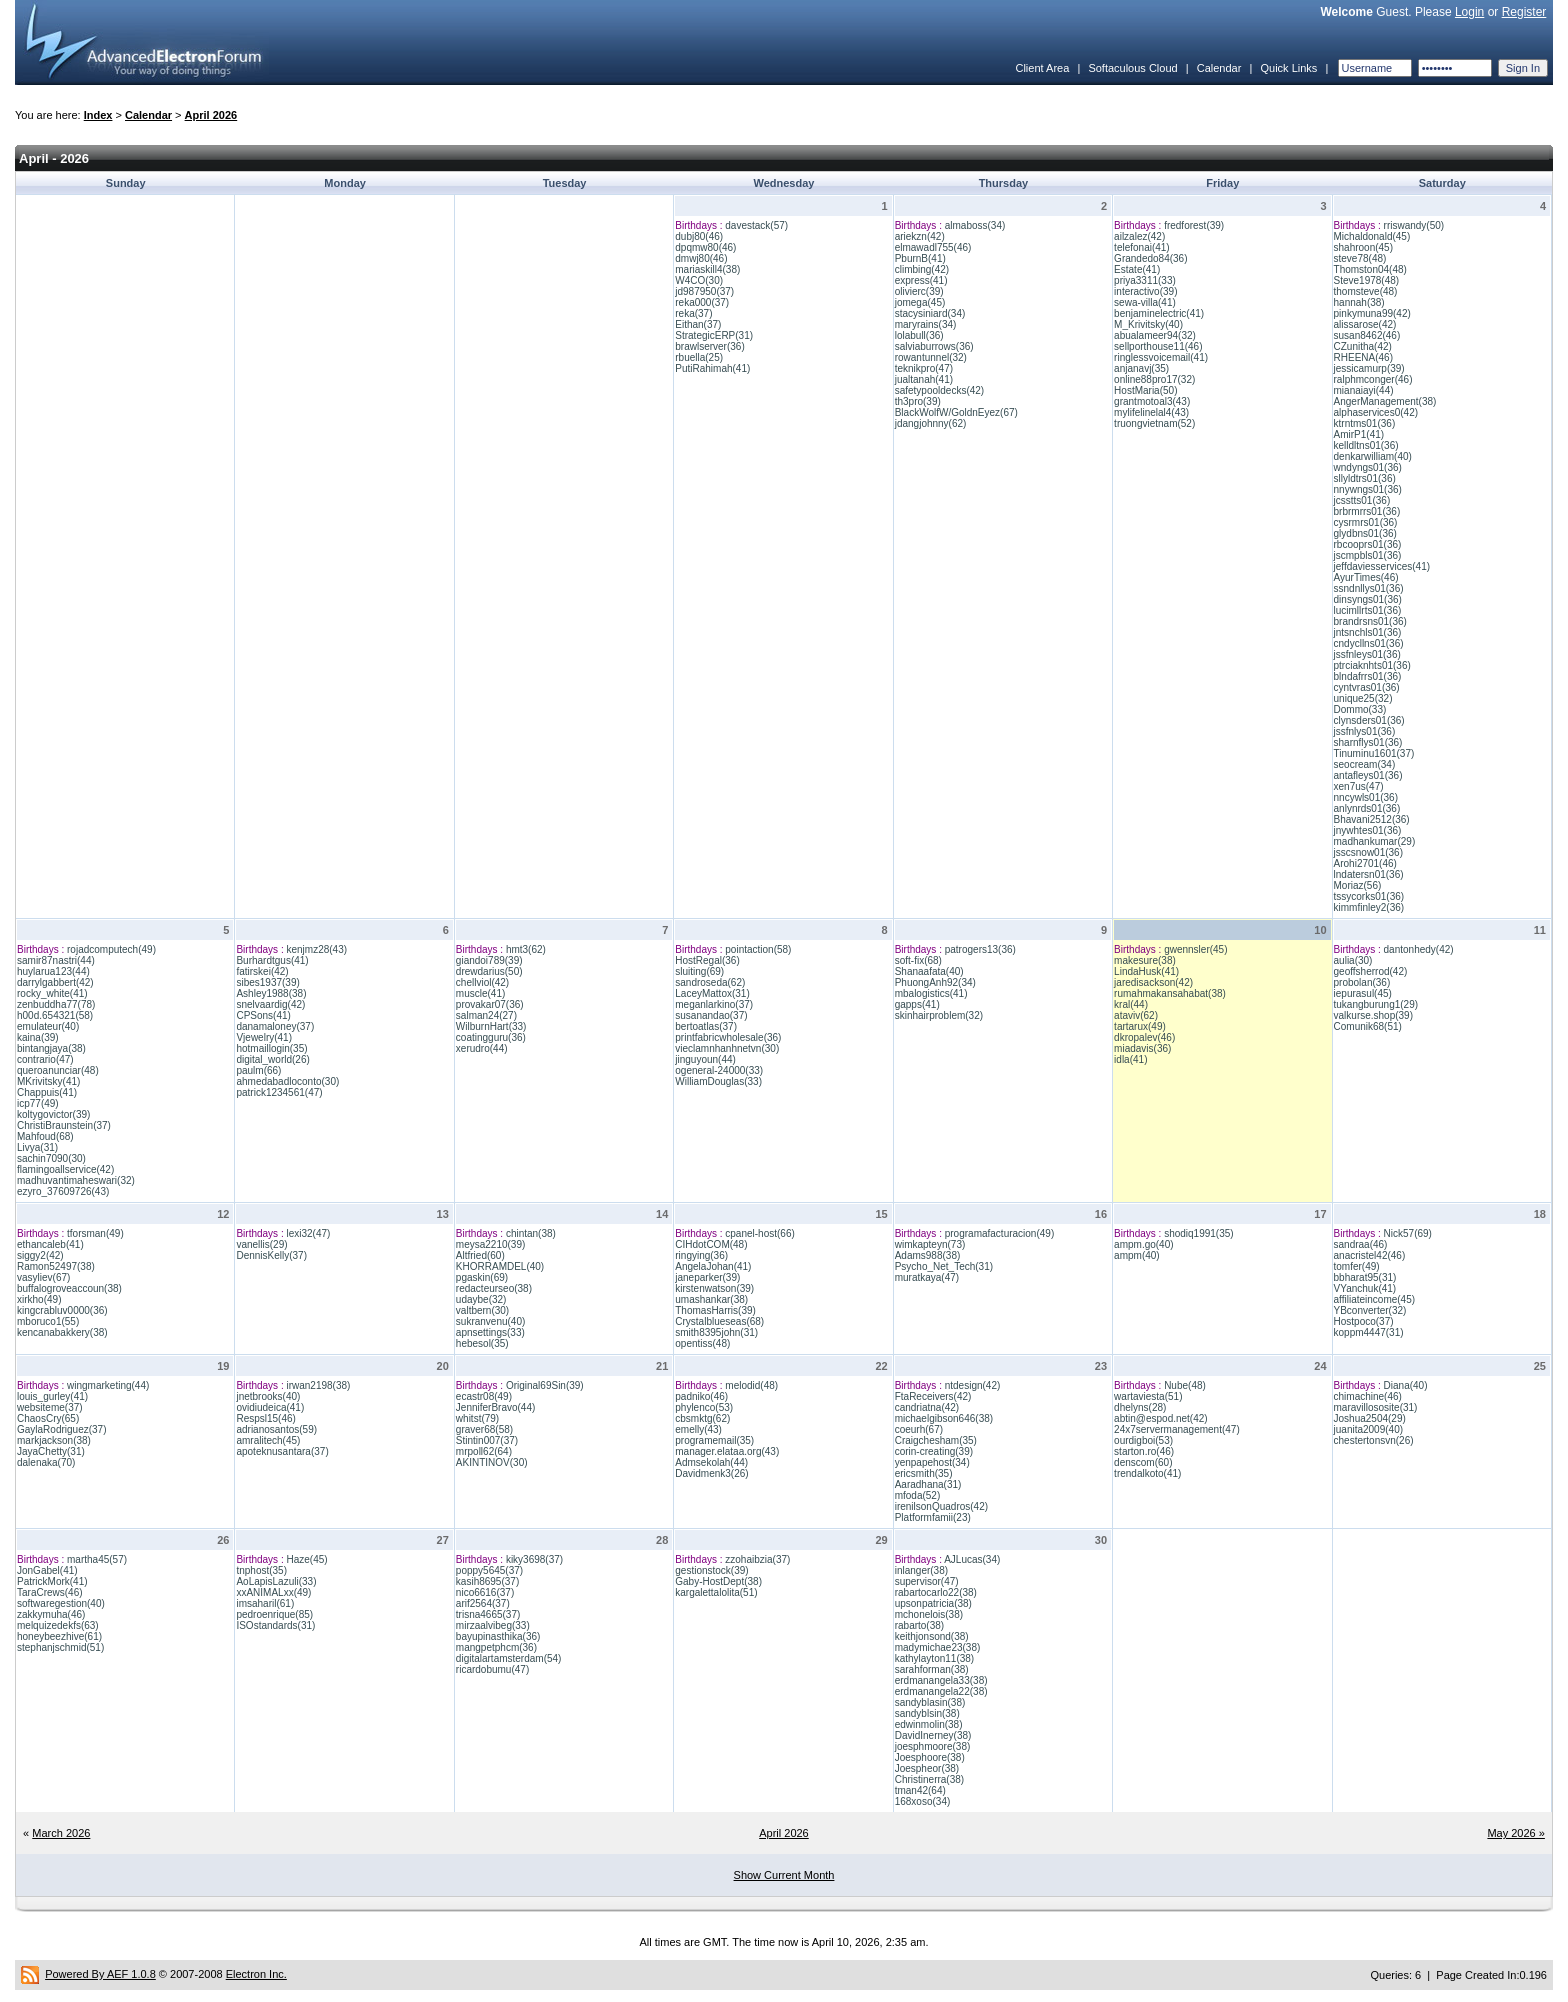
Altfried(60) (480, 1255)
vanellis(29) (261, 1244)
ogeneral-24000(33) (719, 1070)
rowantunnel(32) (931, 357)
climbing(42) (922, 269)
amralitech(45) (268, 1440)
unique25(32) (1363, 698)
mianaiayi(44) (1364, 390)
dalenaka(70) (46, 1462)
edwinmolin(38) (929, 1724)
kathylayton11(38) (935, 1658)
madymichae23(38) (938, 1647)
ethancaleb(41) (50, 1244)
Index (98, 115)
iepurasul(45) (1363, 993)
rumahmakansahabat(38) (1170, 993)
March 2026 (61, 1833)
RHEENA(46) (1363, 357)
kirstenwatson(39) (714, 1288)
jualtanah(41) (924, 379)
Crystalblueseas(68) (719, 1321)
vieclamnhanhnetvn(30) (727, 1048)
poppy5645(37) (489, 1570)
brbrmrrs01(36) (1367, 511)
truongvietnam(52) (1154, 423)
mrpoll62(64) (484, 1451)
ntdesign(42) (973, 1385)
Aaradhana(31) (928, 1484)
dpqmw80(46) (705, 247)
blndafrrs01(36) (1368, 676)
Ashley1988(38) (271, 993)
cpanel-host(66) (759, 1233)
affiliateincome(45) (1375, 1299)
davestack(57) (756, 225)
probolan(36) (1362, 982)
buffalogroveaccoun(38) (69, 1288)
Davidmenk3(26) (711, 1473)
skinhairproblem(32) (939, 1015)
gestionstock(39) (711, 1570)
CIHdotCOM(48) (711, 1244)
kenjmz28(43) (316, 949)
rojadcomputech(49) (111, 949)
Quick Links (1288, 68)
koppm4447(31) (1369, 1332)
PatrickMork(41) (52, 1581)
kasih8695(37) (487, 1581)
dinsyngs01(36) (1368, 599)
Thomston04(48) (1370, 269)
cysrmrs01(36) (1366, 522)
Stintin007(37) (487, 1440)
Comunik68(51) (1368, 1026)
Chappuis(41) (47, 1092)
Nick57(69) (1408, 1233)
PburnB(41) (920, 258)
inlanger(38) (921, 1570)
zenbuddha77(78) (56, 1004)
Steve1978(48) (1367, 280)
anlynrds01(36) (1367, 808)
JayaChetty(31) (51, 1451)
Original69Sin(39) (545, 1385)
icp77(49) (38, 1103)
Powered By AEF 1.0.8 (100, 1974)
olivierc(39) (919, 291)
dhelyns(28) (1140, 1407)
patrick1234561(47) (279, 1092)
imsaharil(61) (265, 1603)
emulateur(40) (48, 1026)
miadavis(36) (1142, 1048)
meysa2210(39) (490, 1244)
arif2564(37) (483, 1603)
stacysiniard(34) (930, 313)
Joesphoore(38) (930, 1757)
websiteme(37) (50, 1407)
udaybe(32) (481, 1299)
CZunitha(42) (1363, 346)
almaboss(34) (975, 225)
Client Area (1042, 68)
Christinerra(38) (929, 1779)
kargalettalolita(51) (716, 1592)
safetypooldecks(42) (940, 390)
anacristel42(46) (1370, 1255)
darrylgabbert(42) (55, 982)
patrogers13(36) (980, 949)
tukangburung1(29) (1376, 1004)
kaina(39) (38, 1037)
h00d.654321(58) (55, 1015)
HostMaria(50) (1145, 390)
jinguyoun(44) (705, 1059)
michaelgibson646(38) (944, 1418)
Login (1469, 12)
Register (1524, 12)
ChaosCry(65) (48, 1418)
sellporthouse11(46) (1158, 346)
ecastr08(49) (484, 1396)
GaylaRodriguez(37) (62, 1429)
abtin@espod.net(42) (1161, 1418)
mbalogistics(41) (931, 993)
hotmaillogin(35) (271, 1048)
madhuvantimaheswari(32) (76, 1180)
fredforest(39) (1194, 225)
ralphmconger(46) (1373, 379)
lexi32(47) (308, 1233)
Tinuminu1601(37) (1374, 753)
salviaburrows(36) (934, 346)
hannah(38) (1359, 302)
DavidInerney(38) (933, 1735)
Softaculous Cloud (1132, 68)
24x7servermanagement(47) (1177, 1429)
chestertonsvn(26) (1374, 1440)
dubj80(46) (699, 236)
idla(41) (1130, 1059)
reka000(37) (702, 302)
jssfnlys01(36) (1365, 731)
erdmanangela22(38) (941, 1691)
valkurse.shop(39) (1373, 1015)
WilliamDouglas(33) (718, 1081)
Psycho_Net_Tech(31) (944, 1266)
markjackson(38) (54, 1440)
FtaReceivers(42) (933, 1396)
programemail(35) (714, 1440)
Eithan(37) (698, 324)
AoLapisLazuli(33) (276, 1581)
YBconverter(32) (1370, 1310)
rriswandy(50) (1414, 225)
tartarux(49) (1140, 1026)
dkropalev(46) (1144, 1037)
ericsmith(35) (924, 1473)
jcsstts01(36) (1362, 500)
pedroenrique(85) (274, 1614)
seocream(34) (1365, 764)
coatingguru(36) (491, 1037)
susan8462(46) (1367, 335)
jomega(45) (920, 302)
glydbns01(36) (1365, 533)
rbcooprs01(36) (1368, 544)
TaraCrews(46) (50, 1592)
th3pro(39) (918, 401)
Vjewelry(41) (264, 1037)
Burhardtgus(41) (272, 960)
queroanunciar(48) (58, 1070)
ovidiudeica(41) (270, 1407)
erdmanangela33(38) (941, 1680)
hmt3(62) (526, 949)
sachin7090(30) (51, 1158)
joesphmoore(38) (933, 1746)
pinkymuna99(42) (1372, 313)
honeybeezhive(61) (59, 1636)
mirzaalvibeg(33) (493, 1625)
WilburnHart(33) (491, 1026)
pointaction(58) (758, 949)
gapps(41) (917, 1004)
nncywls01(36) (1366, 797)
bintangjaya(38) (51, 1048)
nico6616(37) (485, 1592)
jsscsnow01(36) (1368, 852)
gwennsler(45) (1195, 949)
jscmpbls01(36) (1368, 555)
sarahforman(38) (932, 1669)
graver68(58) (484, 1429)
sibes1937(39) (267, 982)
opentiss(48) (702, 1343)
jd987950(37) (704, 291)
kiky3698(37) (534, 1559)
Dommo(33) (1360, 709)
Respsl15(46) (265, 1418)
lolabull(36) (919, 335)
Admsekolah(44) (711, 1462)
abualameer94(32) (1155, 335)
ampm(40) (1137, 1255)
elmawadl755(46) (933, 247)
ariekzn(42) (920, 236)
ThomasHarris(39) (715, 1310)
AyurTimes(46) (1366, 577)
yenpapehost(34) (932, 1462)
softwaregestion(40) (61, 1603)
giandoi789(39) (489, 960)
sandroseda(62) (710, 982)
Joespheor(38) (927, 1768)
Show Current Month (784, 1875)
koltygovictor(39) (53, 1114)
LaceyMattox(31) (712, 993)
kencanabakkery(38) (62, 1332)
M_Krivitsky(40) (1148, 324)
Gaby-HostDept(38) (718, 1581)
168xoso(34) (923, 1801)
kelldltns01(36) (1366, 445)
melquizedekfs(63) (58, 1625)
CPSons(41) (263, 1015)
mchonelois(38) (929, 1614)
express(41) (921, 280)
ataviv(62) (1136, 1015)
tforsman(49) (95, 1233)
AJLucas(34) (972, 1559)
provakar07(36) (490, 1004)
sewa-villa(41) (1145, 302)
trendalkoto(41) (1147, 1473)
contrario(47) (45, 1059)
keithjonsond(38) (932, 1636)
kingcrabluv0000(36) (62, 1310)
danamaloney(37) (275, 1026)
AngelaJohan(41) (713, 1266)
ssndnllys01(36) (1369, 588)
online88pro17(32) (1154, 379)
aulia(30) (1353, 960)
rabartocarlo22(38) (936, 1592)
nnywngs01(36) (1368, 489)
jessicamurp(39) (1369, 368)
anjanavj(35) (1141, 368)
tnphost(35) (261, 1570)
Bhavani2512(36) (1372, 819)
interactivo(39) (1145, 291)
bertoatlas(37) (706, 1026)
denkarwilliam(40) (1373, 456)
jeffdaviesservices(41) (1382, 566)
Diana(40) (1406, 1385)
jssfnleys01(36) (1367, 654)
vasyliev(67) (43, 1277)
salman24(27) (486, 1015)
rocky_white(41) (52, 993)
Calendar (1219, 68)
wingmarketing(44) (108, 1385)
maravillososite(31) (1376, 1407)
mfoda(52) (918, 1495)
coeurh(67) (919, 1429)
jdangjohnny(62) (931, 423)
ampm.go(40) (1143, 1244)
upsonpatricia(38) (933, 1603)
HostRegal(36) (707, 960)
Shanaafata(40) (929, 971)
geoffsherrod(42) (1371, 971)
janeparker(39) (707, 1277)
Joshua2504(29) (1370, 1418)
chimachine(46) (1368, 1396)
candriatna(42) (927, 1407)
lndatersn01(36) (1369, 874)
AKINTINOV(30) (492, 1462)
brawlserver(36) (709, 346)
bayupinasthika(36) (498, 1636)
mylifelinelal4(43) (1151, 412)
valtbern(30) (482, 1310)
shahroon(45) (1363, 247)
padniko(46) (701, 1396)
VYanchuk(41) (1365, 1288)
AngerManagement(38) (1385, 401)
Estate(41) (1137, 269)
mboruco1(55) (48, 1321)
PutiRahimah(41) (712, 368)
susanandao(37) (711, 1015)
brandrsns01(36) (1370, 621)
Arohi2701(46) (1365, 863)
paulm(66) (258, 1070)
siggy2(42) (40, 1255)
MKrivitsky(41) (48, 1081)
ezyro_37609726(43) (63, 1191)
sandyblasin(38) (930, 1702)
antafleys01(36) (1368, 775)
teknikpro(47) (924, 368)
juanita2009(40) (1369, 1429)
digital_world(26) (272, 1059)
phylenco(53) (704, 1407)
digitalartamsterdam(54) (509, 1658)
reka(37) (693, 313)
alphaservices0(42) (1376, 412)
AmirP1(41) (1359, 434)
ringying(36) (701, 1255)
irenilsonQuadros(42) (941, 1506)
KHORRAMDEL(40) (500, 1266)
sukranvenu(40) (490, 1321)
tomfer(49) (1357, 1266)
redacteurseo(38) (494, 1288)
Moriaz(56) (1358, 885)
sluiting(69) (699, 971)
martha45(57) (97, 1559)
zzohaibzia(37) (757, 1559)
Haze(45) (306, 1559)
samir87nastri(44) (56, 960)
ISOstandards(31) (275, 1625)
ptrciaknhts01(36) (1372, 665)
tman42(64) (920, 1790)
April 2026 (211, 115)
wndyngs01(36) (1368, 467)
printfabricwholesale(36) (728, 1037)
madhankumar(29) (1375, 841)
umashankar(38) (711, 1299)
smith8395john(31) (716, 1332)
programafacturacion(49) (1000, 1233)
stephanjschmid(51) (60, 1647)
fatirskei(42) (262, 971)
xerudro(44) (482, 1048)
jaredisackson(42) (1153, 982)
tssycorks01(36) (1369, 896)
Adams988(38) (928, 1255)
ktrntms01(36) (1365, 423)
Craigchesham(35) (936, 1440)
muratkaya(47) (927, 1277)
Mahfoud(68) (45, 1136)
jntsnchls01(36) (1368, 632)
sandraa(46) (1361, 1244)
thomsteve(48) (1366, 291)
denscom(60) (1143, 1462)
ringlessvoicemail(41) (1161, 357)
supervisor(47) (927, 1581)
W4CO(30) (699, 280)
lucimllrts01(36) (1368, 610)
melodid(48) (751, 1385)
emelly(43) (698, 1429)
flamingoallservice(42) (65, 1169)
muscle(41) (480, 993)
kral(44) (1131, 1004)
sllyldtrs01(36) (1365, 478)
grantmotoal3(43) (1152, 401)
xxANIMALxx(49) (273, 1592)
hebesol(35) (482, 1343)
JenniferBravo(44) (495, 1407)
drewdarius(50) (489, 971)
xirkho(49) (39, 1299)
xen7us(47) (1359, 786)
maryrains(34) (926, 324)
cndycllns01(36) (1369, 643)
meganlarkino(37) (714, 1004)
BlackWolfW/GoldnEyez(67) (956, 412)
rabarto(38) (919, 1625)
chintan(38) (531, 1233)
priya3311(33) (1145, 280)
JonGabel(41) (47, 1570)
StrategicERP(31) (714, 335)
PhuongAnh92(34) (935, 982)
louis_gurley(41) (52, 1396)
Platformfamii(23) (933, 1517)
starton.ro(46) (1144, 1451)
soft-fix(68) (918, 960)
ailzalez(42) (1139, 236)
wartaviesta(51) (1148, 1396)
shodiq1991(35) (1199, 1233)
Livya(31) (37, 1147)
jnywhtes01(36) (1368, 830)
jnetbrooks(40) (268, 1396)
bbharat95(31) (1365, 1277)
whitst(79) (477, 1418)
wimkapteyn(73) (930, 1244)
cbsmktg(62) (702, 1418)
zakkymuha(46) (51, 1614)
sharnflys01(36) (1368, 742)
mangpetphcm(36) (496, 1647)
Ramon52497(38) (56, 1266)
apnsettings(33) (490, 1332)
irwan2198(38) (318, 1385)
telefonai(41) (1142, 247)
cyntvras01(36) (1367, 687)
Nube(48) (1185, 1385)
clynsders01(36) (1369, 720)
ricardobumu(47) (492, 1669)
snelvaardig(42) (270, 1004)
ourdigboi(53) (1143, 1440)
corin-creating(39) (934, 1451)
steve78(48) (1360, 258)
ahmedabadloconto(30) (287, 1081)
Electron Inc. (256, 1974)
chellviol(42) (482, 982)
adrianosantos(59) (276, 1429)
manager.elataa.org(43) (727, 1451)
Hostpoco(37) (1364, 1321)
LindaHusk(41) (1146, 971)
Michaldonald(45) (1372, 236)
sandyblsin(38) (927, 1713)
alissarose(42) (1365, 324)
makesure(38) (1145, 960)
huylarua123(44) (53, 971)
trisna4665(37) (488, 1614)
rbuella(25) (699, 357)
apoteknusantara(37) (282, 1451)
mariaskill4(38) (707, 269)
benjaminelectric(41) (1159, 313)
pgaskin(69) (482, 1277)
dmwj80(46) (701, 258)
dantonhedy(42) (1419, 949)
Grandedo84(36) (1150, 258)
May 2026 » (1515, 1833)
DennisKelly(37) (271, 1255)
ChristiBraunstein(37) (64, 1125)
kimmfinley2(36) (1369, 907)
